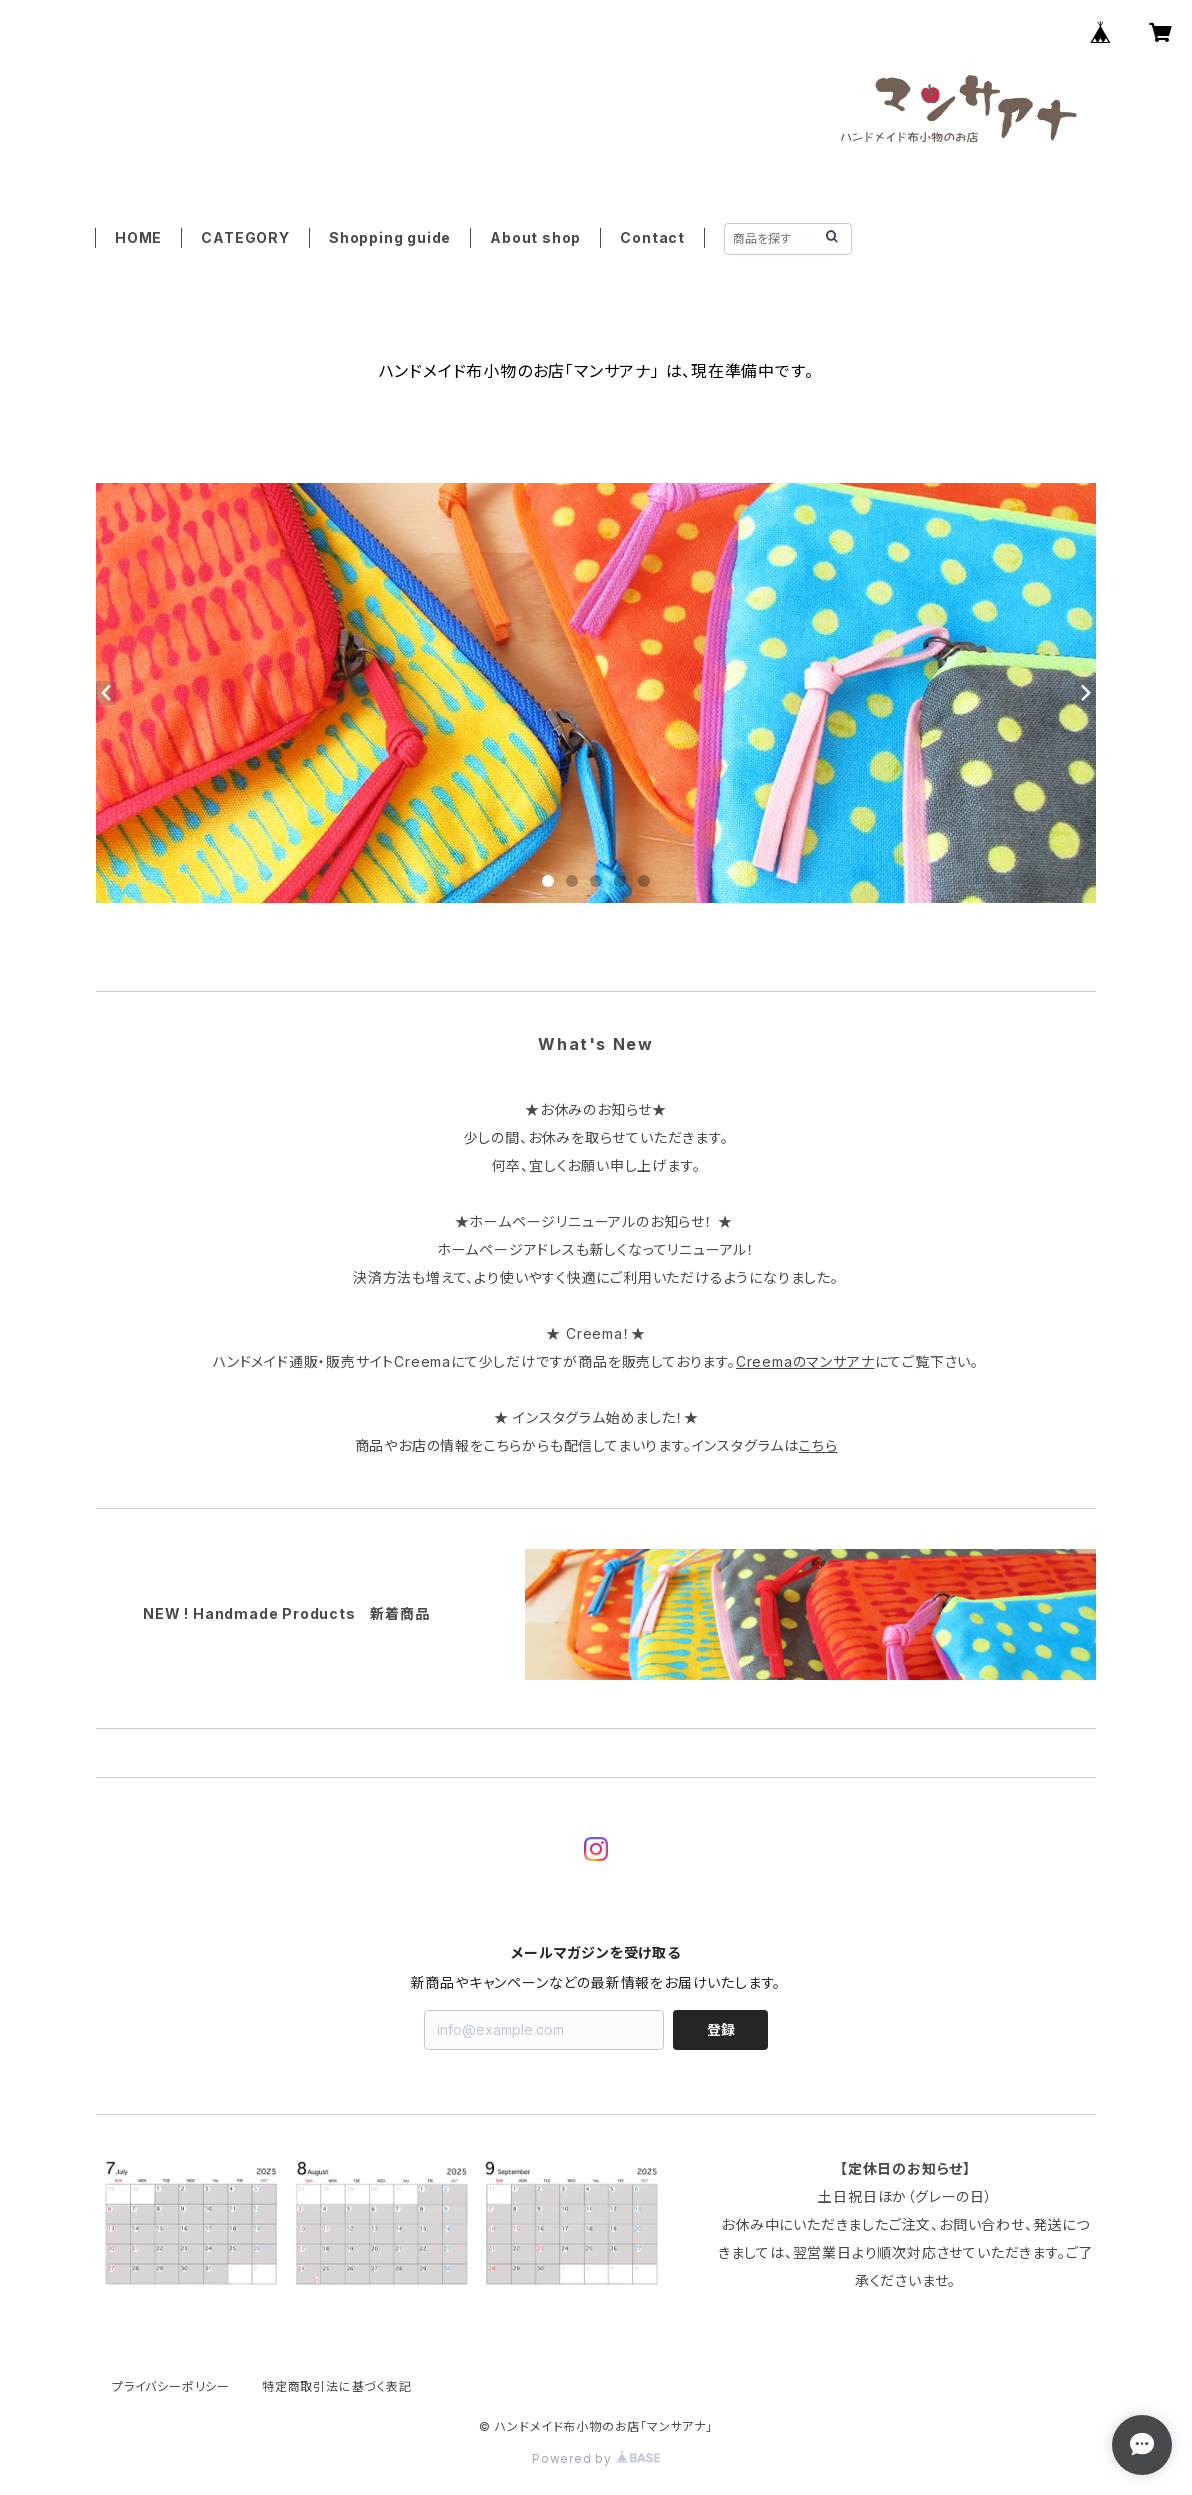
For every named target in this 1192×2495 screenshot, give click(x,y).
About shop (535, 237)
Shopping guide (390, 237)
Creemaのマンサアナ (805, 1361)
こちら (818, 1445)
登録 (721, 2029)
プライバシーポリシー (171, 2386)
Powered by (596, 2458)
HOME (138, 237)
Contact (652, 237)
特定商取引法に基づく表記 (337, 2386)
